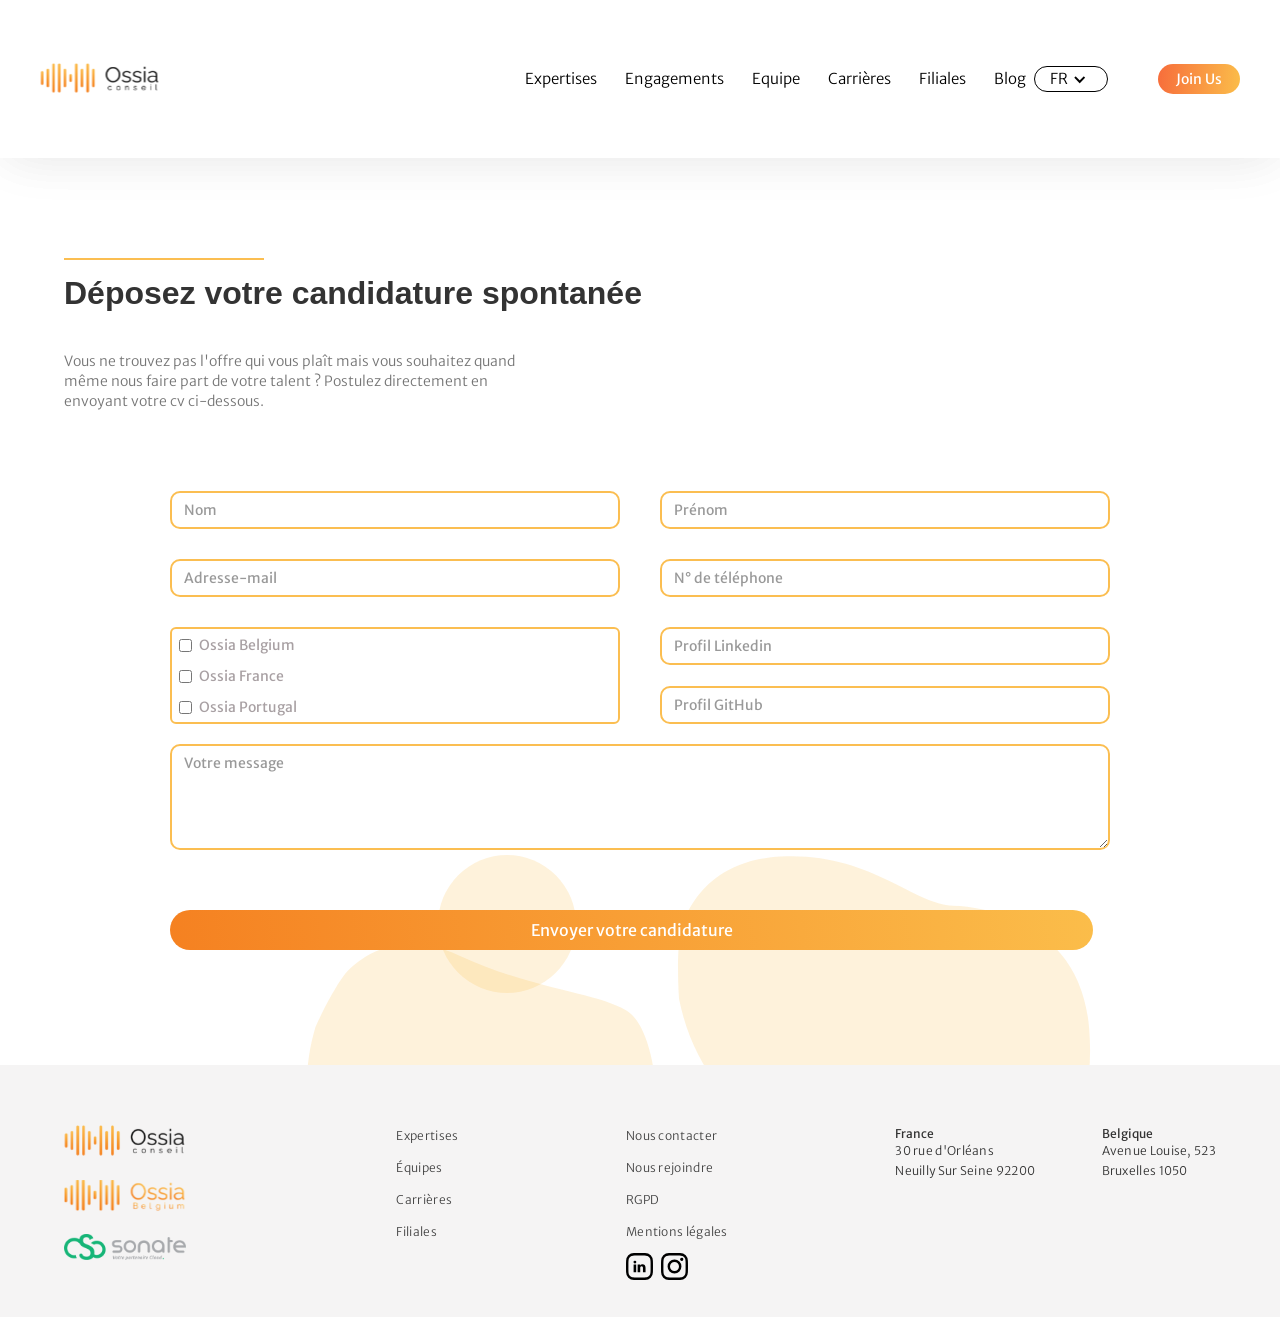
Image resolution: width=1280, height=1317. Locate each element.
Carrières (859, 78)
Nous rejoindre (669, 1166)
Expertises (561, 78)
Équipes (419, 1166)
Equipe (776, 78)
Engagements (674, 78)
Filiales (942, 78)
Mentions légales (677, 1230)
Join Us (1199, 79)
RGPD (642, 1198)
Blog (1010, 78)
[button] (1071, 79)
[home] (80, 79)
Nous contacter (671, 1134)
